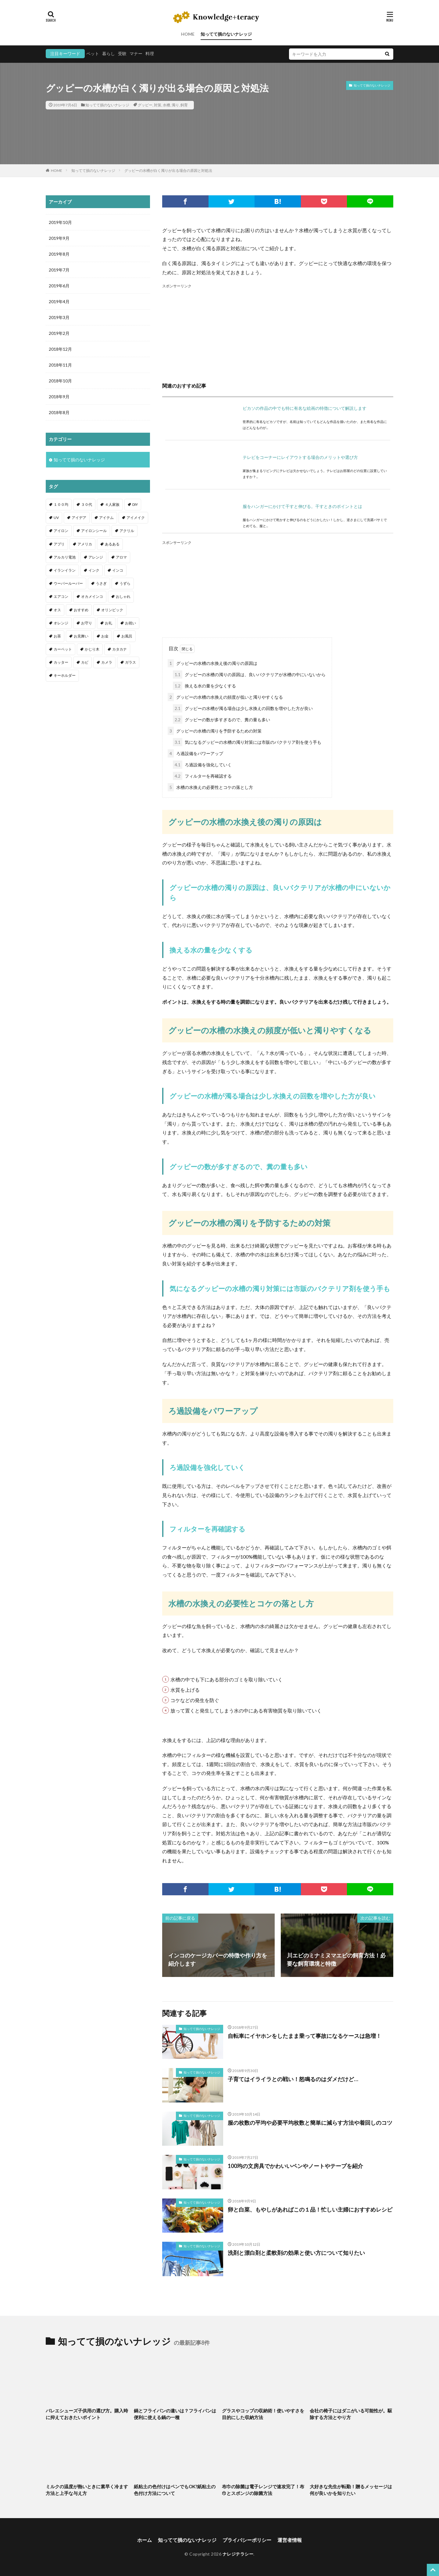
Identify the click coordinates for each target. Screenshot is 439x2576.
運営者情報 (289, 2540)
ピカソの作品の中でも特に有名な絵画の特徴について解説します (304, 408)
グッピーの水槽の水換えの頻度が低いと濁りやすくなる (225, 697)
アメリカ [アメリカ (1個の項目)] (84, 544)
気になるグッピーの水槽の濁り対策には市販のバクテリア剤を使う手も (247, 742)
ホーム (144, 2540)
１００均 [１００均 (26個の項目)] (61, 504)
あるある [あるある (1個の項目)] (112, 544)
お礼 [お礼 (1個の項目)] (108, 623)
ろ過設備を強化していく (202, 765)
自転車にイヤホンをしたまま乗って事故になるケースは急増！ (304, 2035)
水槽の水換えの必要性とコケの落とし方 (210, 787)
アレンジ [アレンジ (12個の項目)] (95, 557)
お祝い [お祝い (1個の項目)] (130, 623)
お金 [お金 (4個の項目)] (105, 636)
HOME (188, 34)
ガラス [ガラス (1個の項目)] (130, 662)
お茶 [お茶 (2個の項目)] (57, 636)
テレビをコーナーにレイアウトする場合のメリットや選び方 (300, 457)
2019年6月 (59, 285)
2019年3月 (59, 317)
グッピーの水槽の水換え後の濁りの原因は (212, 663)
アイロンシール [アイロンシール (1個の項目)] (94, 530)
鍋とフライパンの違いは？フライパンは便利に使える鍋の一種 (175, 2414)
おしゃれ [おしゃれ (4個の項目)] (123, 596)
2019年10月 (60, 222)
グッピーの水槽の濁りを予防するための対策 (215, 731)
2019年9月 (59, 238)
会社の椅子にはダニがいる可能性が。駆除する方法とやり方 (351, 2414)
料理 (149, 53)
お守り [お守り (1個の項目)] (86, 623)
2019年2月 (59, 333)
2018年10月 (60, 380)
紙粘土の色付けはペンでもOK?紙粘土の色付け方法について (175, 2490)
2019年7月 (59, 269)
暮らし (108, 53)
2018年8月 (59, 412)
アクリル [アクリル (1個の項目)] (127, 530)
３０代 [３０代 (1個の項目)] (86, 504)
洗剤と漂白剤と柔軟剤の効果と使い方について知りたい (296, 2252)
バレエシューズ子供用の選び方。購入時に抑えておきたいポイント (87, 2414)
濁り (175, 105)
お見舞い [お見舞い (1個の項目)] (81, 636)
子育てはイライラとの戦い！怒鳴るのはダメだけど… (293, 2079)
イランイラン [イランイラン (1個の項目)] (65, 570)
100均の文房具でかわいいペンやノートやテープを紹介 (295, 2166)
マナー (136, 53)
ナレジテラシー (238, 2553)
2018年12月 (60, 349)
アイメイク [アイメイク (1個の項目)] (136, 517)
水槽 (166, 105)
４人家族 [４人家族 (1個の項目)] (112, 504)
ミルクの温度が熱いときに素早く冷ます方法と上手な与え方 (87, 2490)
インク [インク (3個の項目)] (93, 570)
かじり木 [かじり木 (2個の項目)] (92, 649)
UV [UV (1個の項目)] (56, 517)
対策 (157, 105)
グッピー (145, 105)
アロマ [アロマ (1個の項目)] (121, 557)
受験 (122, 53)
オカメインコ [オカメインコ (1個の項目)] (92, 596)
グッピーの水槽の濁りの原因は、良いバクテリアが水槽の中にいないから (249, 674)
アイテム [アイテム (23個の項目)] (106, 517)
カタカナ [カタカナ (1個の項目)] (119, 649)
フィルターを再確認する (202, 776)
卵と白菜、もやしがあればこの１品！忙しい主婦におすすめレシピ (310, 2209)
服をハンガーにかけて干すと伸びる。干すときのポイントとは (302, 506)
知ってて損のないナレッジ (226, 34)
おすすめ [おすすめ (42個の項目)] (81, 610)
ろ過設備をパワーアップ (195, 753)
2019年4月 (59, 301)
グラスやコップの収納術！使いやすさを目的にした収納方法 (263, 2414)
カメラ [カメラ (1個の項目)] (106, 662)
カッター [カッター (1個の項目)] (61, 662)
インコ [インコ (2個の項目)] (117, 570)
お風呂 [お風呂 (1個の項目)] (126, 636)
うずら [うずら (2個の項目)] (125, 583)
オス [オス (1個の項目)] (57, 610)
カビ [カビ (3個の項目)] (84, 662)
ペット (92, 53)
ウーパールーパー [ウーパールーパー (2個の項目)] (68, 583)
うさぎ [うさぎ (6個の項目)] (101, 583)
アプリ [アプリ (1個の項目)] (59, 544)
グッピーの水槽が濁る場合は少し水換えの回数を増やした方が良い (243, 708)
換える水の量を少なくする (204, 686)
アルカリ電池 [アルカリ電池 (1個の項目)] (65, 557)
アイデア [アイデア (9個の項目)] (79, 517)
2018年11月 (60, 364)
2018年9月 (59, 396)
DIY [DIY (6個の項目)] (135, 504)
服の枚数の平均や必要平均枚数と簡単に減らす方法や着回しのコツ (310, 2122)
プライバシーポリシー (247, 2540)
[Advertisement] (277, 332)
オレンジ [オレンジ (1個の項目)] (61, 623)
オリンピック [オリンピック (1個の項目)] (112, 610)
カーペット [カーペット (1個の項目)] (63, 649)
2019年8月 (59, 254)
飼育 (184, 105)
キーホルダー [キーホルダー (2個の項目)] (65, 675)
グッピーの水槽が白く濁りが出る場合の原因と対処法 (168, 170)
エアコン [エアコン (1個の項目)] (61, 596)
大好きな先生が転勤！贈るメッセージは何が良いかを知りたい (351, 2490)
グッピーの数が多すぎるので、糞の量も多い (221, 719)
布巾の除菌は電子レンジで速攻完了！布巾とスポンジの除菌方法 (263, 2490)
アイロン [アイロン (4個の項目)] (61, 530)
